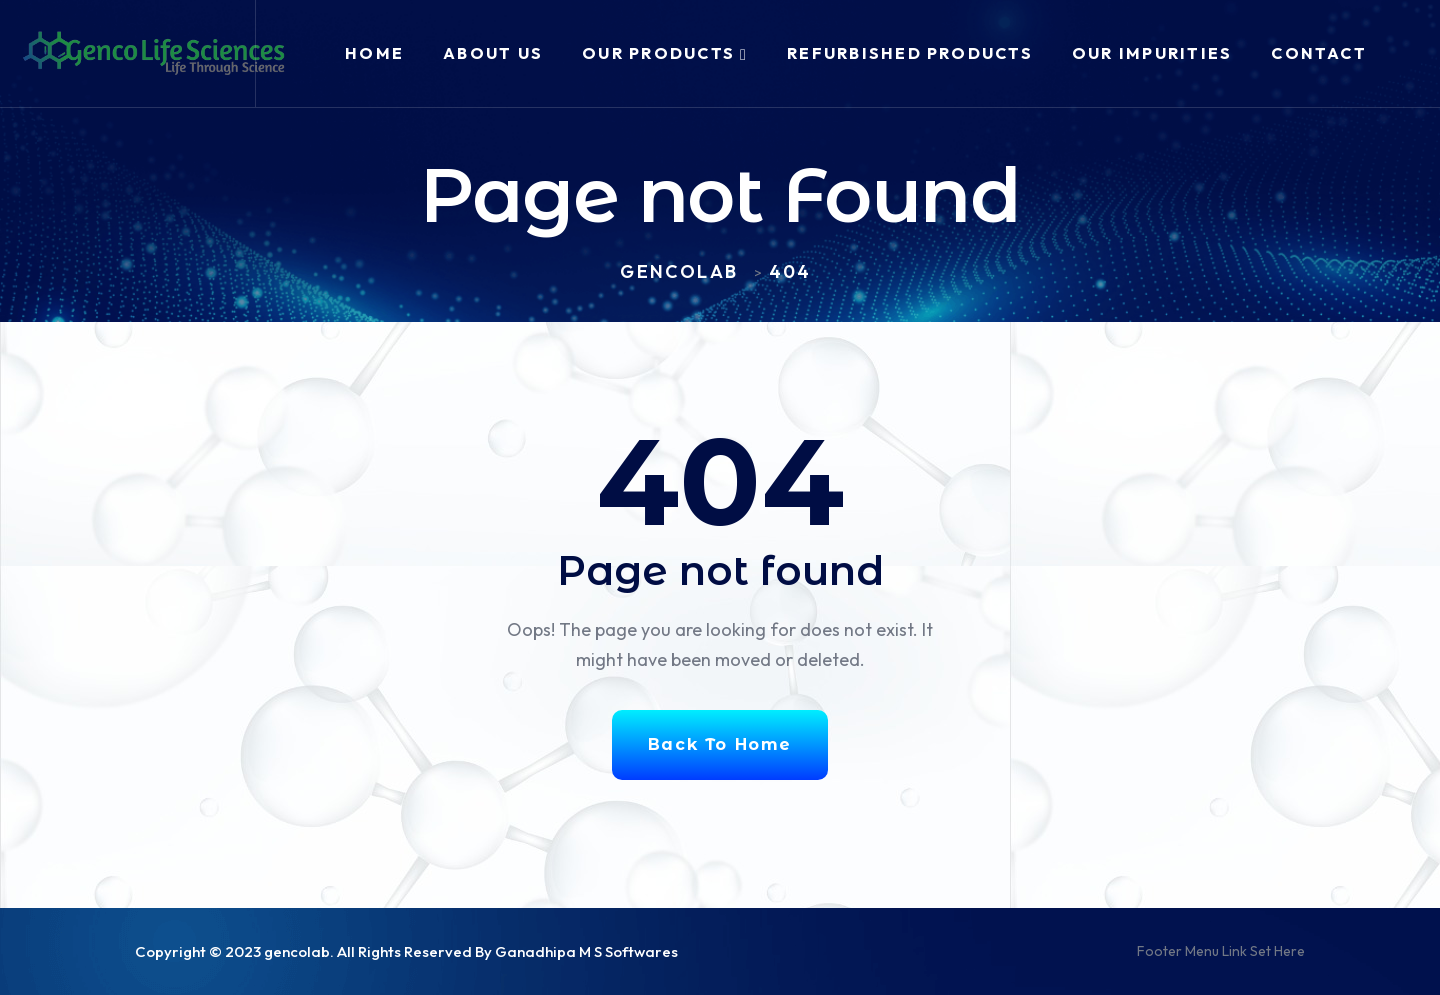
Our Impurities (1152, 53)
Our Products (658, 53)
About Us (493, 53)
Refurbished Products (910, 53)
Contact (1319, 53)
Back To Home (720, 744)
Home (374, 53)
